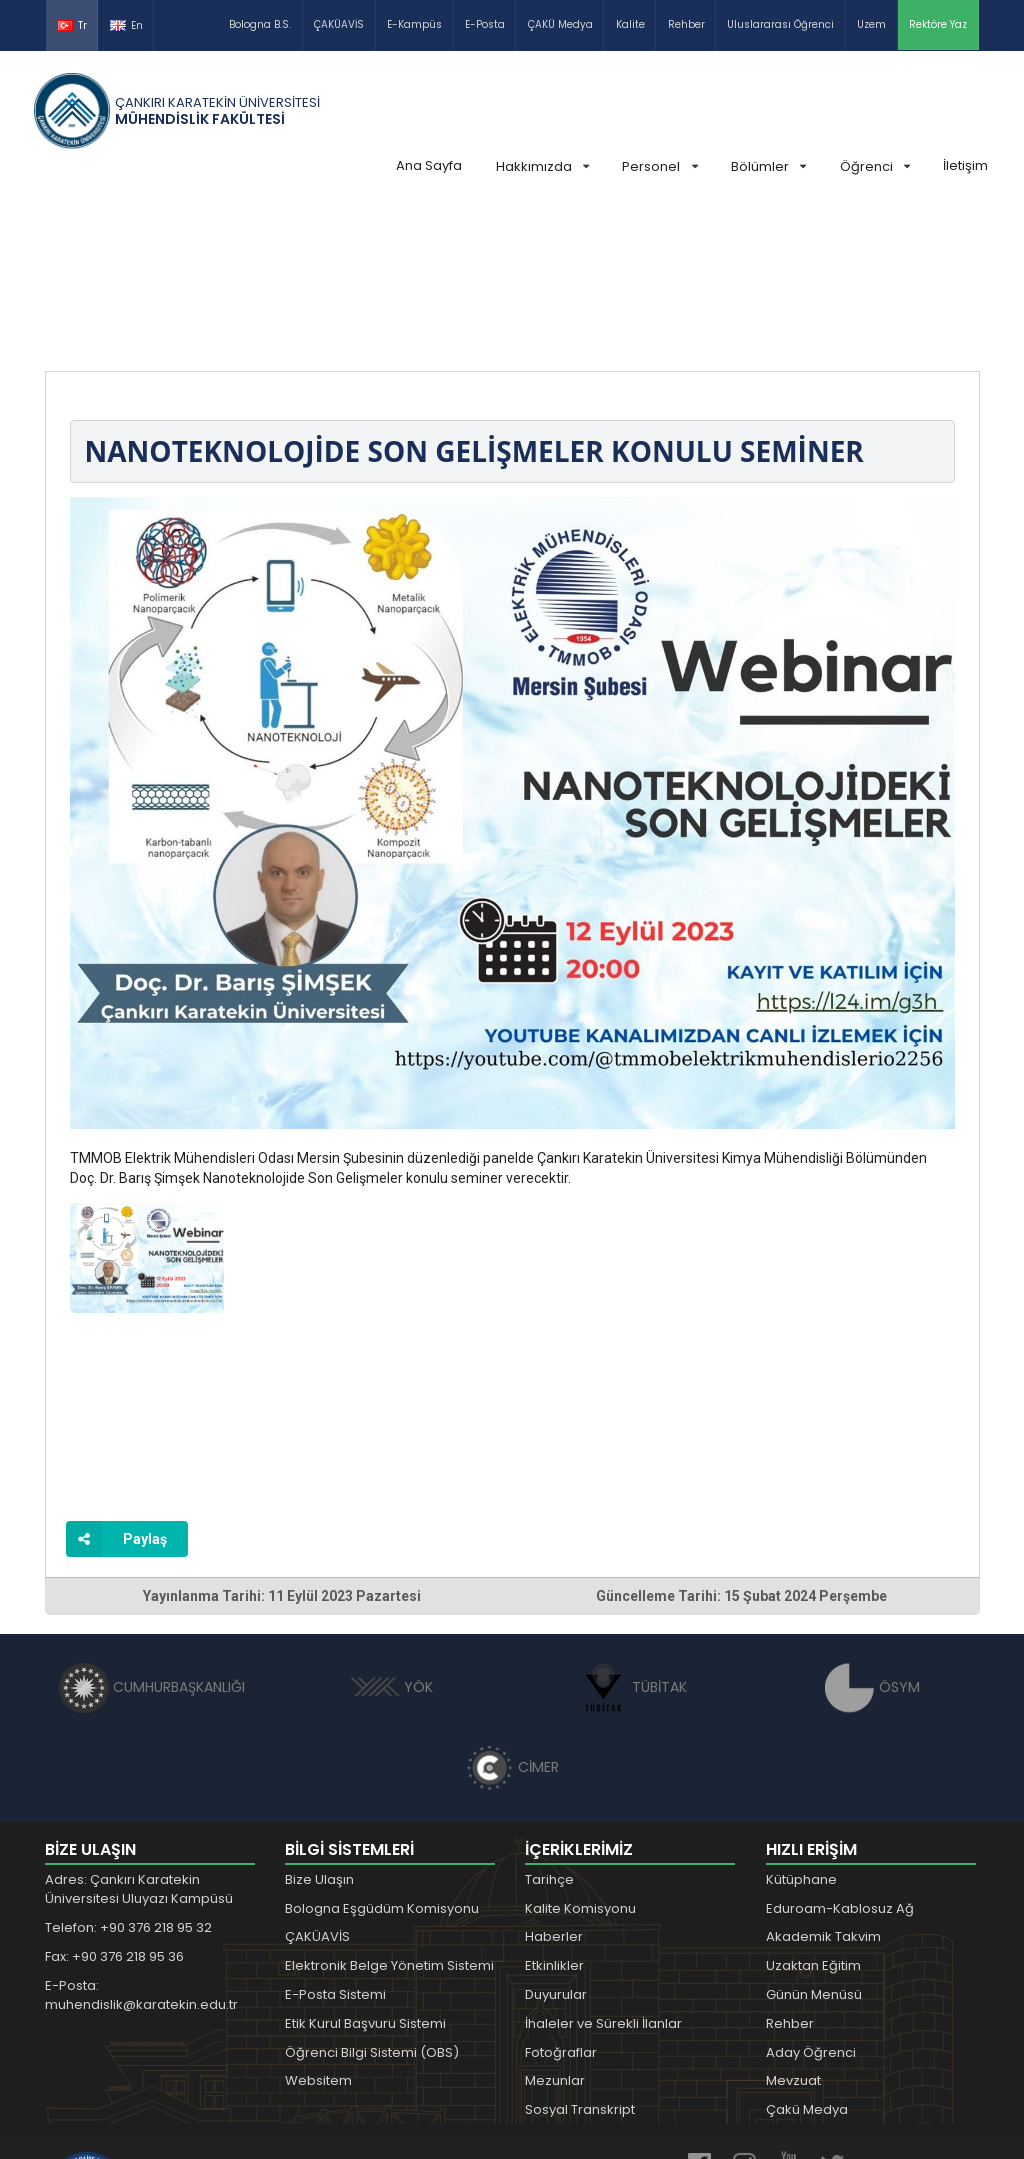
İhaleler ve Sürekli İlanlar (603, 1873)
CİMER (512, 1617)
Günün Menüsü (814, 1844)
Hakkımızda (542, 166)
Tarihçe (549, 1729)
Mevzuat (793, 1930)
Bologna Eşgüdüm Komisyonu (382, 1758)
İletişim (965, 165)
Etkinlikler (554, 1815)
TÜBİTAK (632, 1537)
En (126, 25)
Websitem (318, 1930)
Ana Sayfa (429, 165)
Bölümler (768, 166)
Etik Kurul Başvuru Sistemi (365, 1873)
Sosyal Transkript (580, 1959)
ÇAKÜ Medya (560, 24)
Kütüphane (801, 1729)
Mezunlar (555, 1930)
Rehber (686, 24)
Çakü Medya (807, 1959)
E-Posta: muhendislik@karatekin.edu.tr (141, 1845)
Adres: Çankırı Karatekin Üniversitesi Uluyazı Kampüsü (139, 1739)
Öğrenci (875, 166)
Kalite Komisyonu (580, 1758)
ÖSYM (872, 1537)
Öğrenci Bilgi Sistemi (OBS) (372, 1902)
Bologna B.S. (260, 24)
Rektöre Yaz (938, 24)
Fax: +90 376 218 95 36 (114, 1806)
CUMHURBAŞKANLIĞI (152, 1537)
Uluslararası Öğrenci (780, 24)
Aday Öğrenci (811, 1902)
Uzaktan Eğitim (813, 1815)
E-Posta (485, 24)
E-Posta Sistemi (335, 1844)
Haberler (554, 1786)
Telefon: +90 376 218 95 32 (128, 1777)
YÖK (391, 1537)
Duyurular (556, 1844)
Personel (659, 166)
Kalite (630, 24)
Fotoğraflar (561, 1902)
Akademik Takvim (823, 1786)
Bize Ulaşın (319, 1729)
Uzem (871, 24)
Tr (72, 25)
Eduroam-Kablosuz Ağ (840, 1758)
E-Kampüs (414, 24)
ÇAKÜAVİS (339, 24)
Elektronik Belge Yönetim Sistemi (389, 1815)
